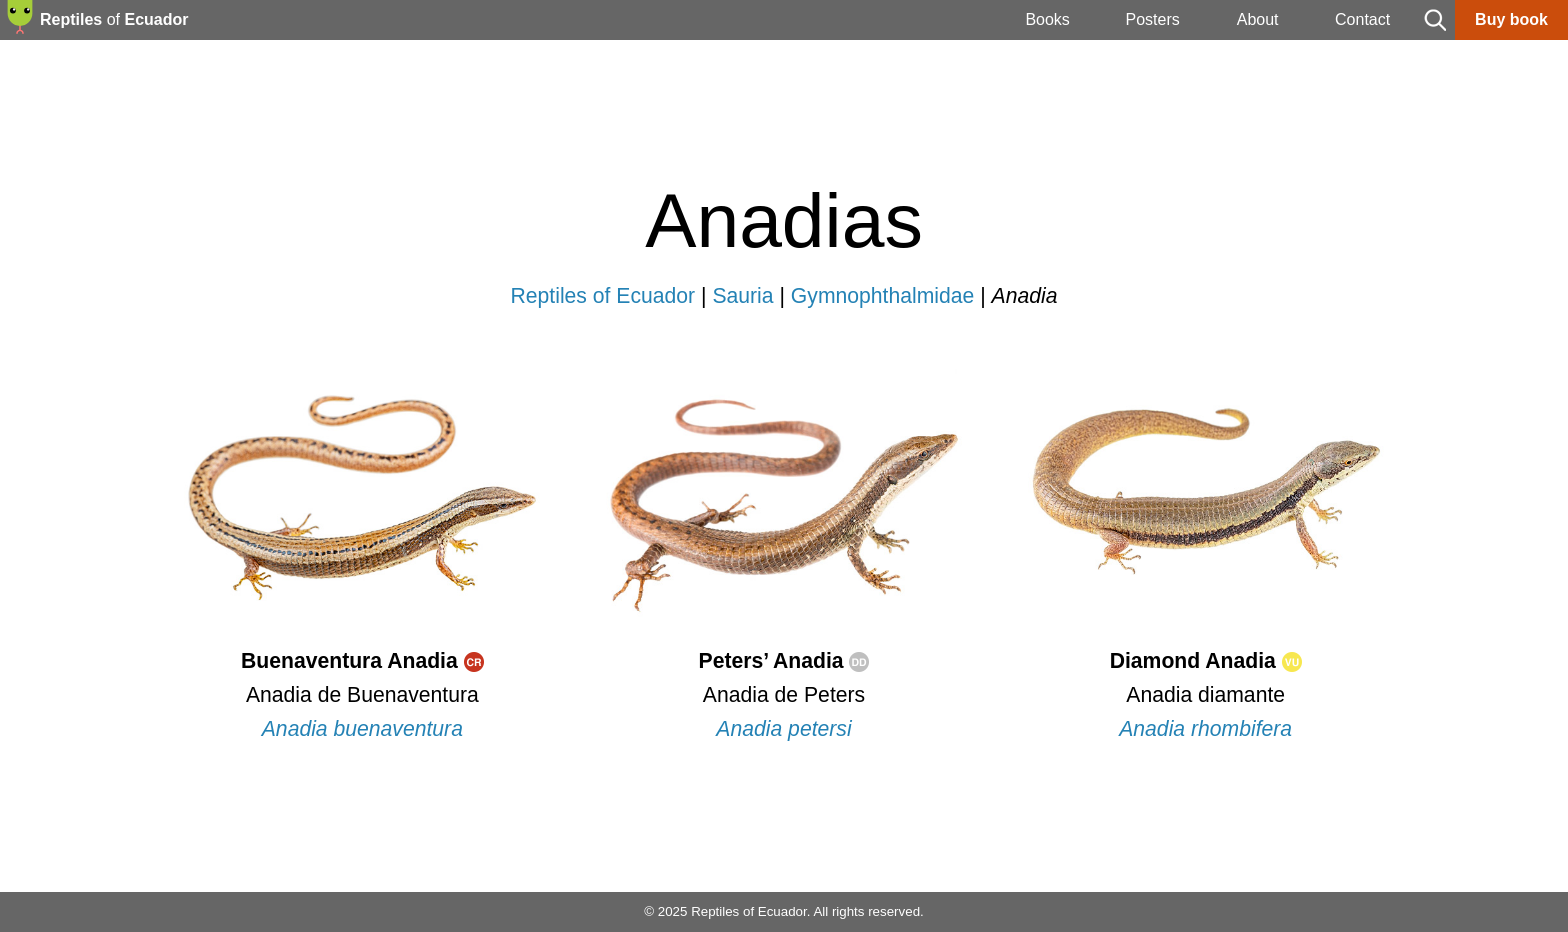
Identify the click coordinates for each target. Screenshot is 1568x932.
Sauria (742, 295)
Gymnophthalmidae (882, 295)
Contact (1362, 19)
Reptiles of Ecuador (603, 295)
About (1258, 19)
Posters (1152, 19)
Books (1047, 19)
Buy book (1511, 19)
